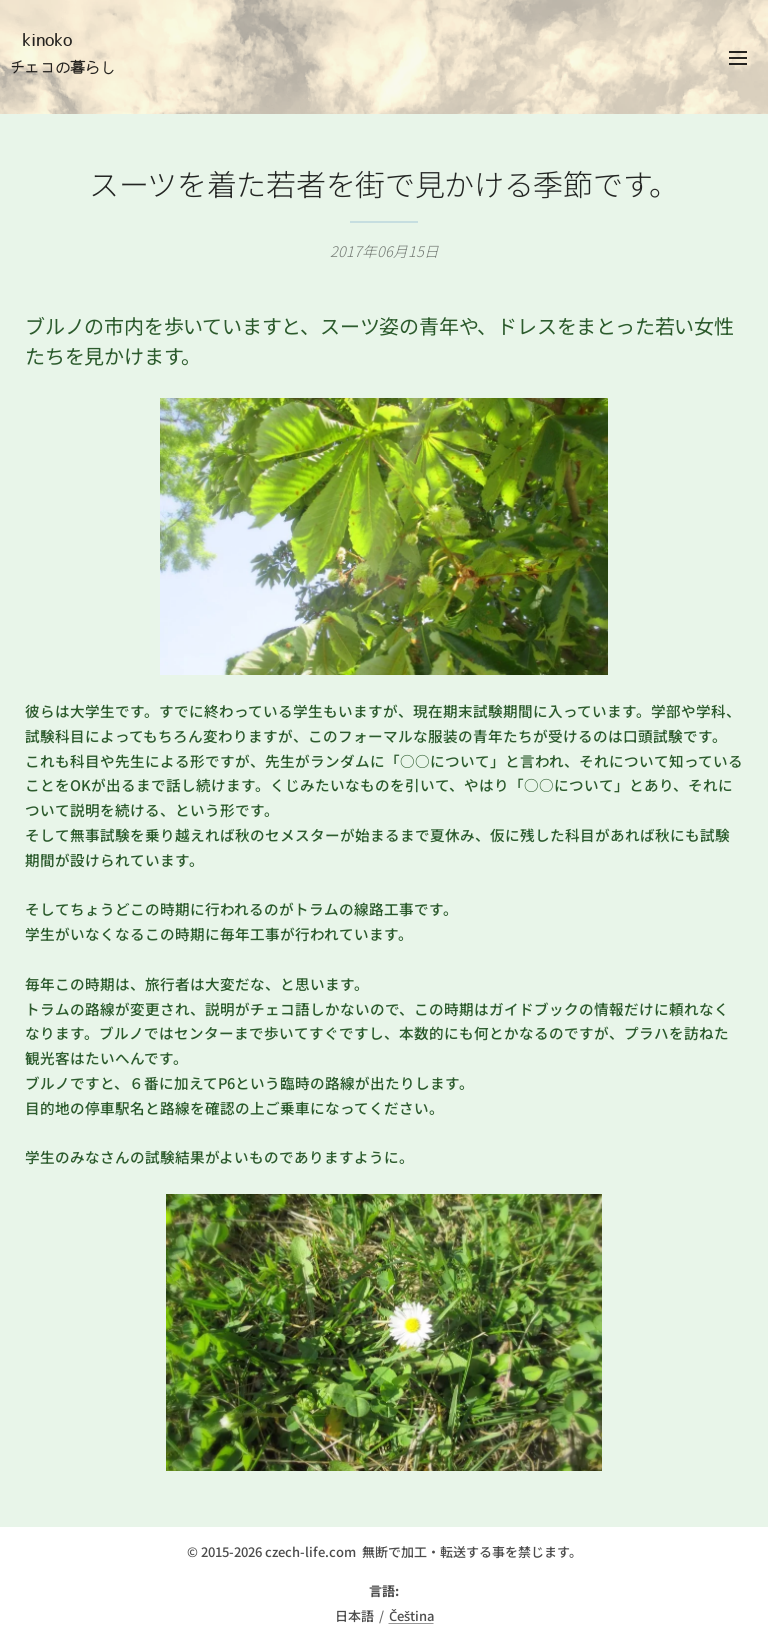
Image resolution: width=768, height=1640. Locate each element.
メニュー (738, 58)
